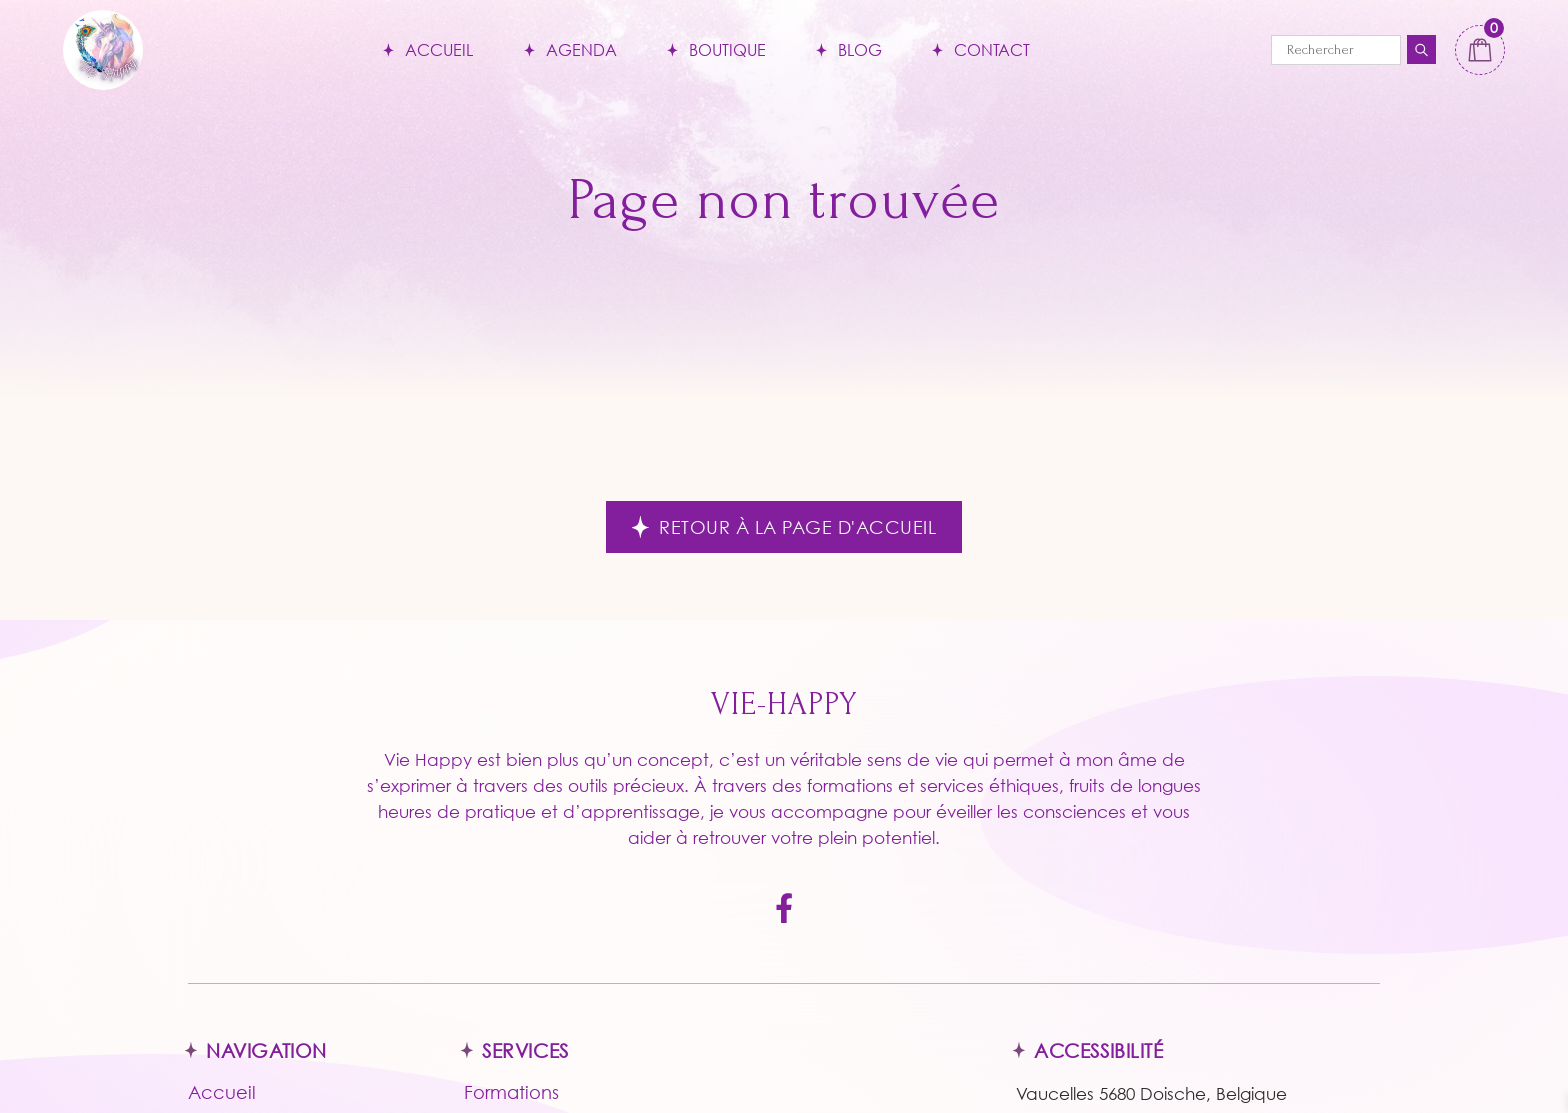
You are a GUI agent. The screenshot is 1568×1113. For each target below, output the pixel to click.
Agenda (581, 49)
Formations (511, 1092)
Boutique (727, 49)
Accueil (439, 49)
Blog (860, 49)
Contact (992, 49)
